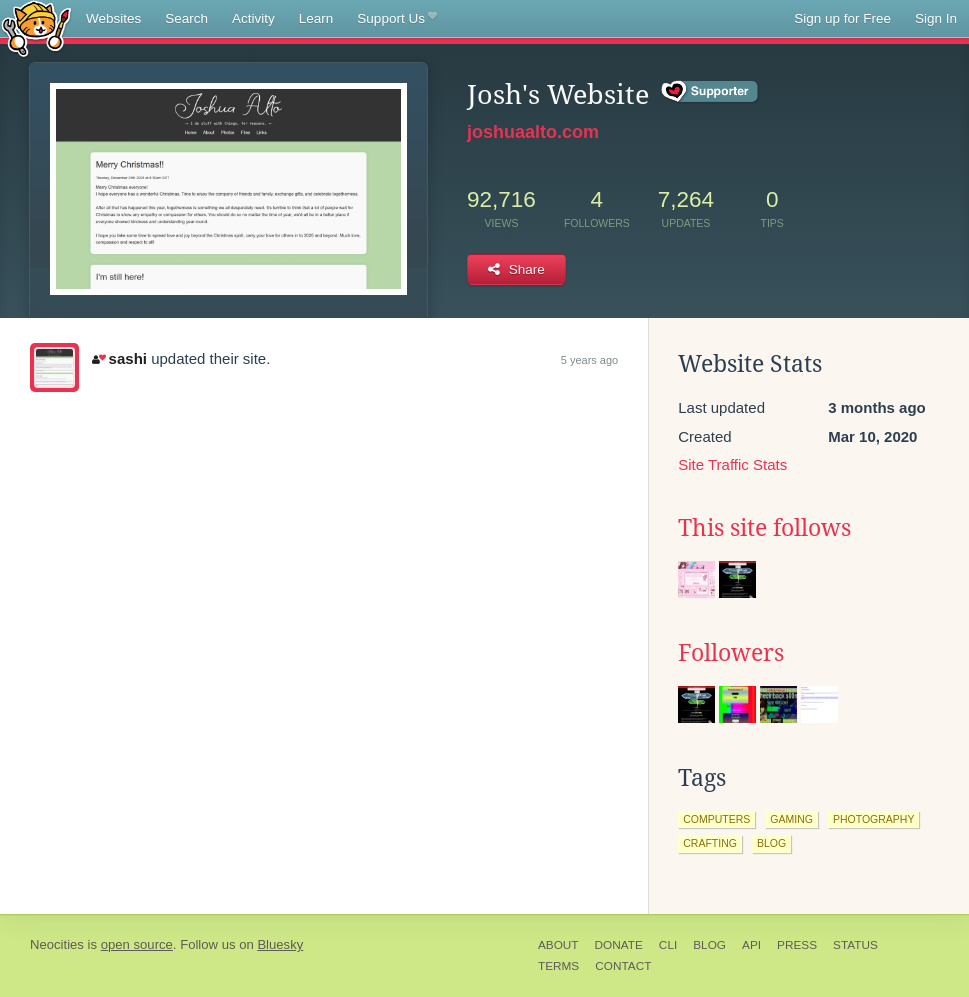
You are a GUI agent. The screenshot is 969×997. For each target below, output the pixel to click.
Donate (619, 945)
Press (797, 945)
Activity (253, 18)
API (751, 945)
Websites (113, 18)
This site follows (764, 528)
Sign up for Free (842, 18)
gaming (791, 819)
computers (716, 819)
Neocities (57, 944)
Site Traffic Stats (732, 464)
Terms (558, 966)
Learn (316, 18)
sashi (119, 358)
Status (855, 945)
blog (771, 843)
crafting (710, 843)
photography (874, 819)
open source (137, 944)
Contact (623, 966)
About (558, 945)
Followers (731, 653)
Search (186, 18)
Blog (709, 945)
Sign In (936, 18)
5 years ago (589, 360)
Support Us (396, 19)
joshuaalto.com (533, 132)
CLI (668, 945)
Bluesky (280, 944)
